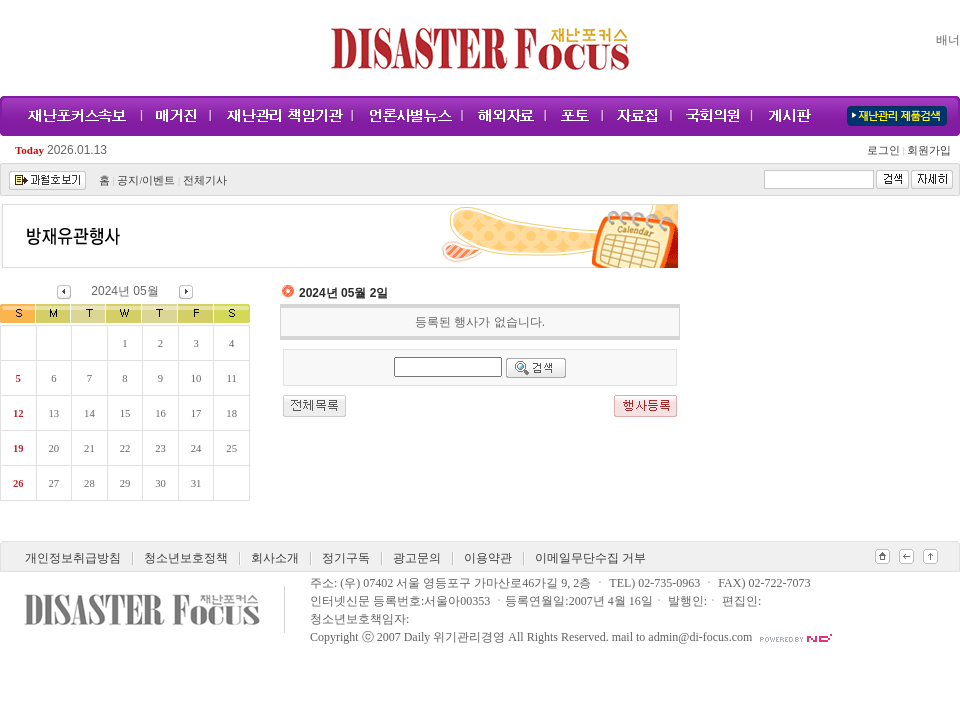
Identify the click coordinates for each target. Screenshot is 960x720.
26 (18, 483)
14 (89, 413)
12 (18, 413)
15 (125, 413)
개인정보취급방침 (73, 558)
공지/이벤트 (146, 180)
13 (54, 413)
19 (18, 448)
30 (160, 483)
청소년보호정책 (186, 558)
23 (160, 448)
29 (125, 483)
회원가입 (927, 150)
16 (160, 413)
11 (232, 378)
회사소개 (275, 558)
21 (89, 448)
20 (54, 448)
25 (231, 448)
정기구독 (346, 558)
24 (196, 448)
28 (89, 483)
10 (196, 378)
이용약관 (488, 558)
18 (231, 413)
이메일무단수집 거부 (590, 558)
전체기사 (205, 180)
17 (196, 413)
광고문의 (417, 558)
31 (196, 483)
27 (54, 483)
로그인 (886, 150)
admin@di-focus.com (700, 637)
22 (125, 448)
